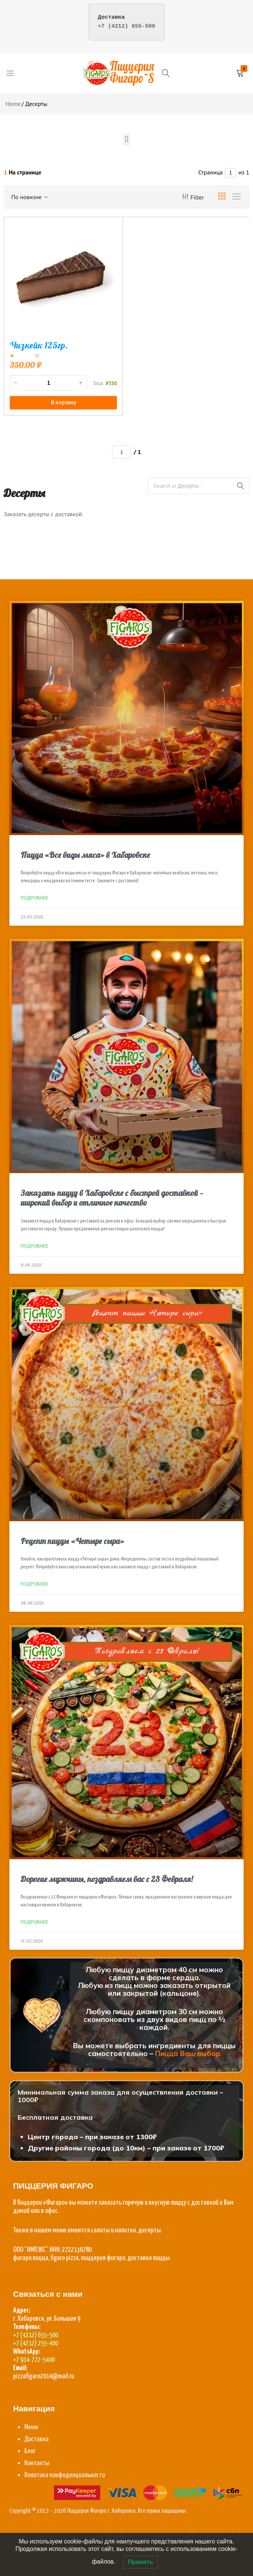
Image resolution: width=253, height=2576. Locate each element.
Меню (31, 2427)
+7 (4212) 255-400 (35, 2343)
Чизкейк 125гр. (39, 345)
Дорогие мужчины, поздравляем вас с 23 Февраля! (107, 1879)
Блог (30, 2451)
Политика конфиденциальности (64, 2475)
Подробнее (34, 898)
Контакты (36, 2463)
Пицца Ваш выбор (187, 2053)
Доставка (36, 2439)
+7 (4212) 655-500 (126, 26)
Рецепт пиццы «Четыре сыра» (72, 1541)
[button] (126, 139)
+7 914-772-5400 (34, 2359)
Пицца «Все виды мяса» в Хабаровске (85, 855)
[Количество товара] (48, 382)
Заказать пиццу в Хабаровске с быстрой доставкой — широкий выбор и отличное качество (112, 1198)
